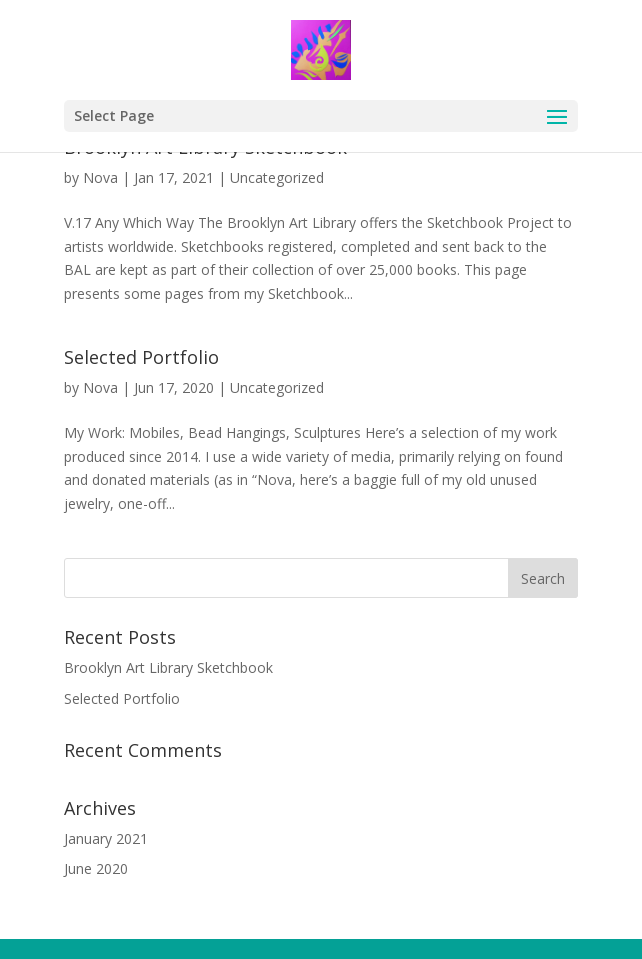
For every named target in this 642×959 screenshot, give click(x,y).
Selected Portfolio (141, 357)
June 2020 (96, 868)
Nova (100, 177)
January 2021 (106, 838)
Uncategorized (277, 177)
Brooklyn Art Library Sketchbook (168, 667)
